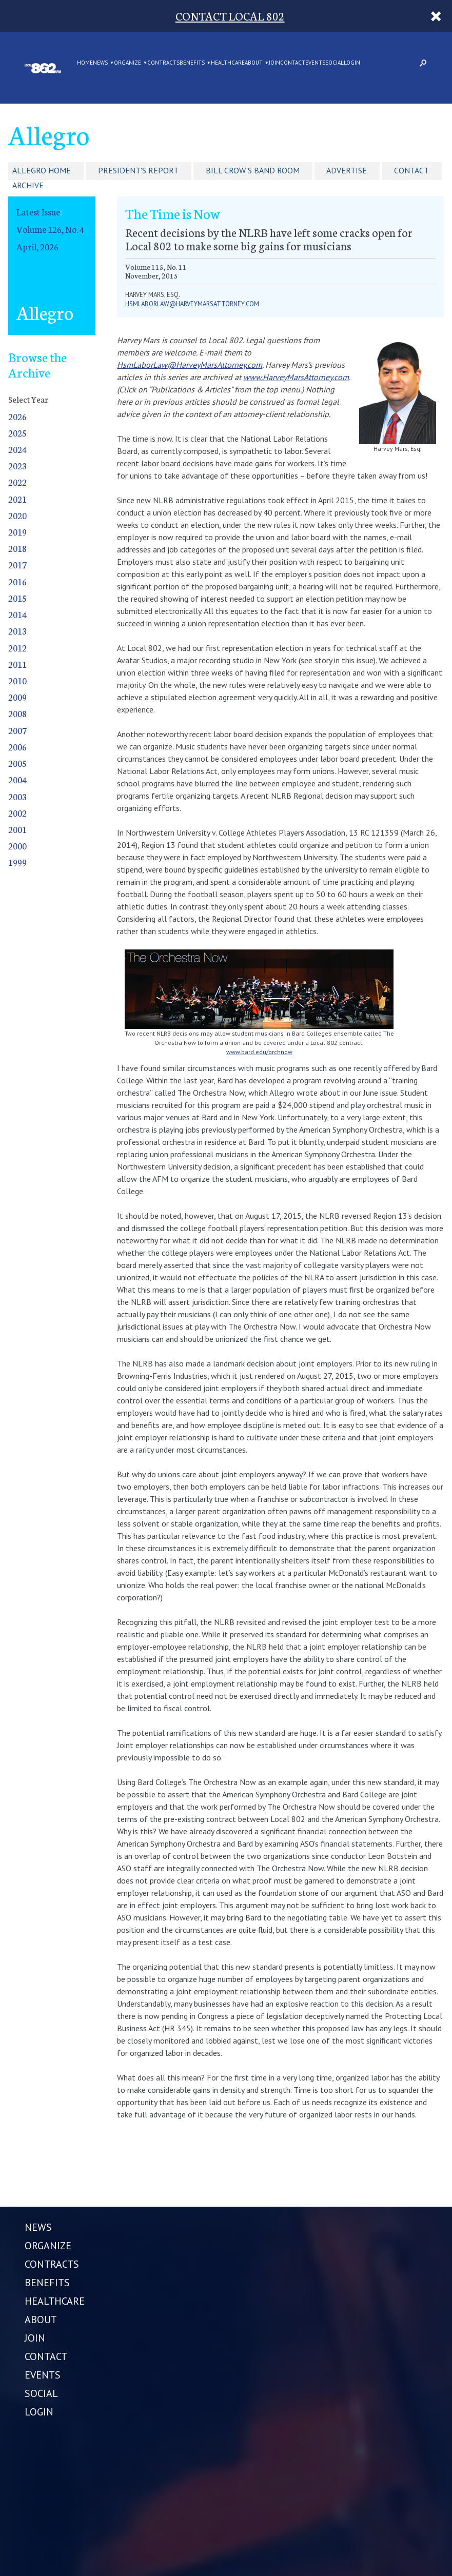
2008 (17, 713)
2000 (17, 845)
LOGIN (352, 63)
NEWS (100, 63)
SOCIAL (334, 63)
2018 (17, 548)
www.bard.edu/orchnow (259, 1052)
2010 (17, 680)
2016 (17, 581)
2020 (17, 515)
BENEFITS (192, 63)
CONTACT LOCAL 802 (230, 16)
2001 (17, 829)
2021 (17, 498)
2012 (17, 647)
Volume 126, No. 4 (50, 229)
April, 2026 (37, 246)
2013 (17, 630)
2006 (17, 746)
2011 (17, 664)
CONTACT (292, 63)
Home (85, 63)
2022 (17, 481)
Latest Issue (38, 211)
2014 (17, 614)
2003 (17, 796)
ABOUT (254, 63)
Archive (28, 185)
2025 (17, 432)
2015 (17, 597)
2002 (17, 812)
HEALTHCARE (228, 63)
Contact (411, 170)
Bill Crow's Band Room (253, 170)
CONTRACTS (163, 63)
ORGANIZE (127, 63)
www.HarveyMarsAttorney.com (296, 377)
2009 (17, 696)
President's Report (138, 170)
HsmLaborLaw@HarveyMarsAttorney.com (189, 365)
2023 (17, 465)
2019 (17, 531)
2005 (17, 763)
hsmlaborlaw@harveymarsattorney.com (192, 304)
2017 (17, 564)
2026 (17, 416)
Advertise (346, 170)
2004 (17, 779)
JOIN (274, 63)
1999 (17, 862)
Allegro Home (41, 170)
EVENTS (315, 63)
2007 (17, 730)
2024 (17, 449)
